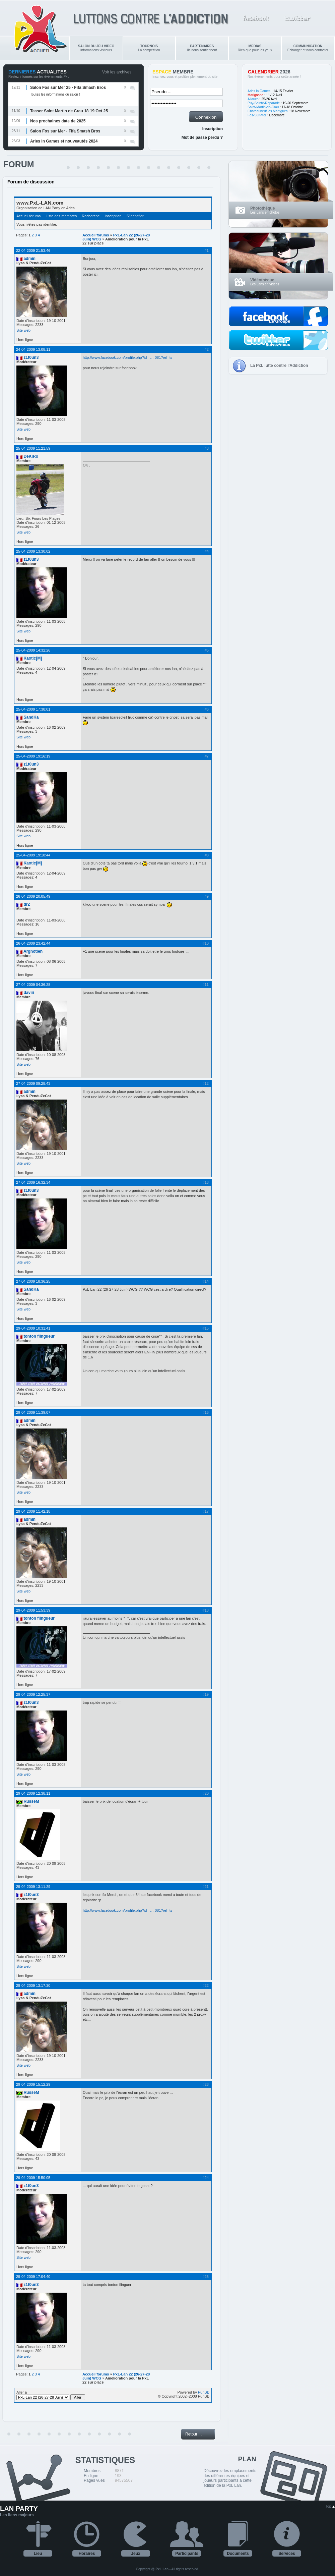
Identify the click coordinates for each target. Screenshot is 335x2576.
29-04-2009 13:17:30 (33, 1985)
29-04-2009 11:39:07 (33, 1412)
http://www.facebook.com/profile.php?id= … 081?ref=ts (127, 357)
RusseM (31, 1801)
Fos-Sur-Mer (257, 115)
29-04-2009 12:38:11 (33, 1793)
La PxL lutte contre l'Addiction (279, 365)
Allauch (253, 99)
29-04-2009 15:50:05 (33, 2178)
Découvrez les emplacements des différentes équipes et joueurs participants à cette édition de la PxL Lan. (230, 2477)
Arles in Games (259, 91)
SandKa (31, 717)
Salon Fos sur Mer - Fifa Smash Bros (65, 131)
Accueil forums (28, 216)
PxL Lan (162, 2569)
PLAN (247, 2459)
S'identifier (135, 216)
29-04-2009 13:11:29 (33, 1887)
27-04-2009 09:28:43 (33, 1083)
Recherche (90, 216)
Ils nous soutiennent (202, 48)
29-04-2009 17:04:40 (33, 2277)
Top (330, 2506)
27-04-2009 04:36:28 (33, 985)
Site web (23, 330)
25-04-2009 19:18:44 (33, 855)
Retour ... (193, 2434)
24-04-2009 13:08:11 (33, 349)
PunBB (203, 2392)
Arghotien (33, 951)
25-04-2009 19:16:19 (33, 756)
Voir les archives (116, 72)
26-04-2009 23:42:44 (33, 943)
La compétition (149, 48)
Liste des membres (61, 216)
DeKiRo (30, 456)
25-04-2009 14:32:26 (33, 650)
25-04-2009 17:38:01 (33, 709)
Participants (186, 2553)
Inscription (212, 128)
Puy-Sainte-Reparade (264, 103)
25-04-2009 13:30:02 (33, 551)
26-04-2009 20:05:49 (33, 896)
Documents (238, 2553)
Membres (92, 2470)
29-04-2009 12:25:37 (33, 1694)
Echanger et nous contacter (307, 48)
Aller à (50, 2395)
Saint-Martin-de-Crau (263, 107)
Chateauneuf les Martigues (268, 111)
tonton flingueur (39, 1336)
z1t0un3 (31, 357)
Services (286, 2553)
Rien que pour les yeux (255, 48)
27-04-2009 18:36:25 (33, 1281)
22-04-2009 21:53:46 (33, 250)
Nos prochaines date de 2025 (57, 121)
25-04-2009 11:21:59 (33, 448)
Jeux (135, 2553)
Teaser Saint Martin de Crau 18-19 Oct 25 (69, 111)
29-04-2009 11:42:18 (33, 1511)
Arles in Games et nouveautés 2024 (63, 141)
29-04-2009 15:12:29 (33, 2084)
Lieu (38, 2553)
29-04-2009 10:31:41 (33, 1328)
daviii (28, 992)
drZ (26, 904)
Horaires (87, 2553)
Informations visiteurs (96, 48)
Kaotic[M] (32, 658)
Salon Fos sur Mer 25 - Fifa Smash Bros (68, 87)
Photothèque (262, 208)
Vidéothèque (262, 280)
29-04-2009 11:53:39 (33, 1610)
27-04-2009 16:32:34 (33, 1182)
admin (29, 258)
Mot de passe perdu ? (202, 137)
